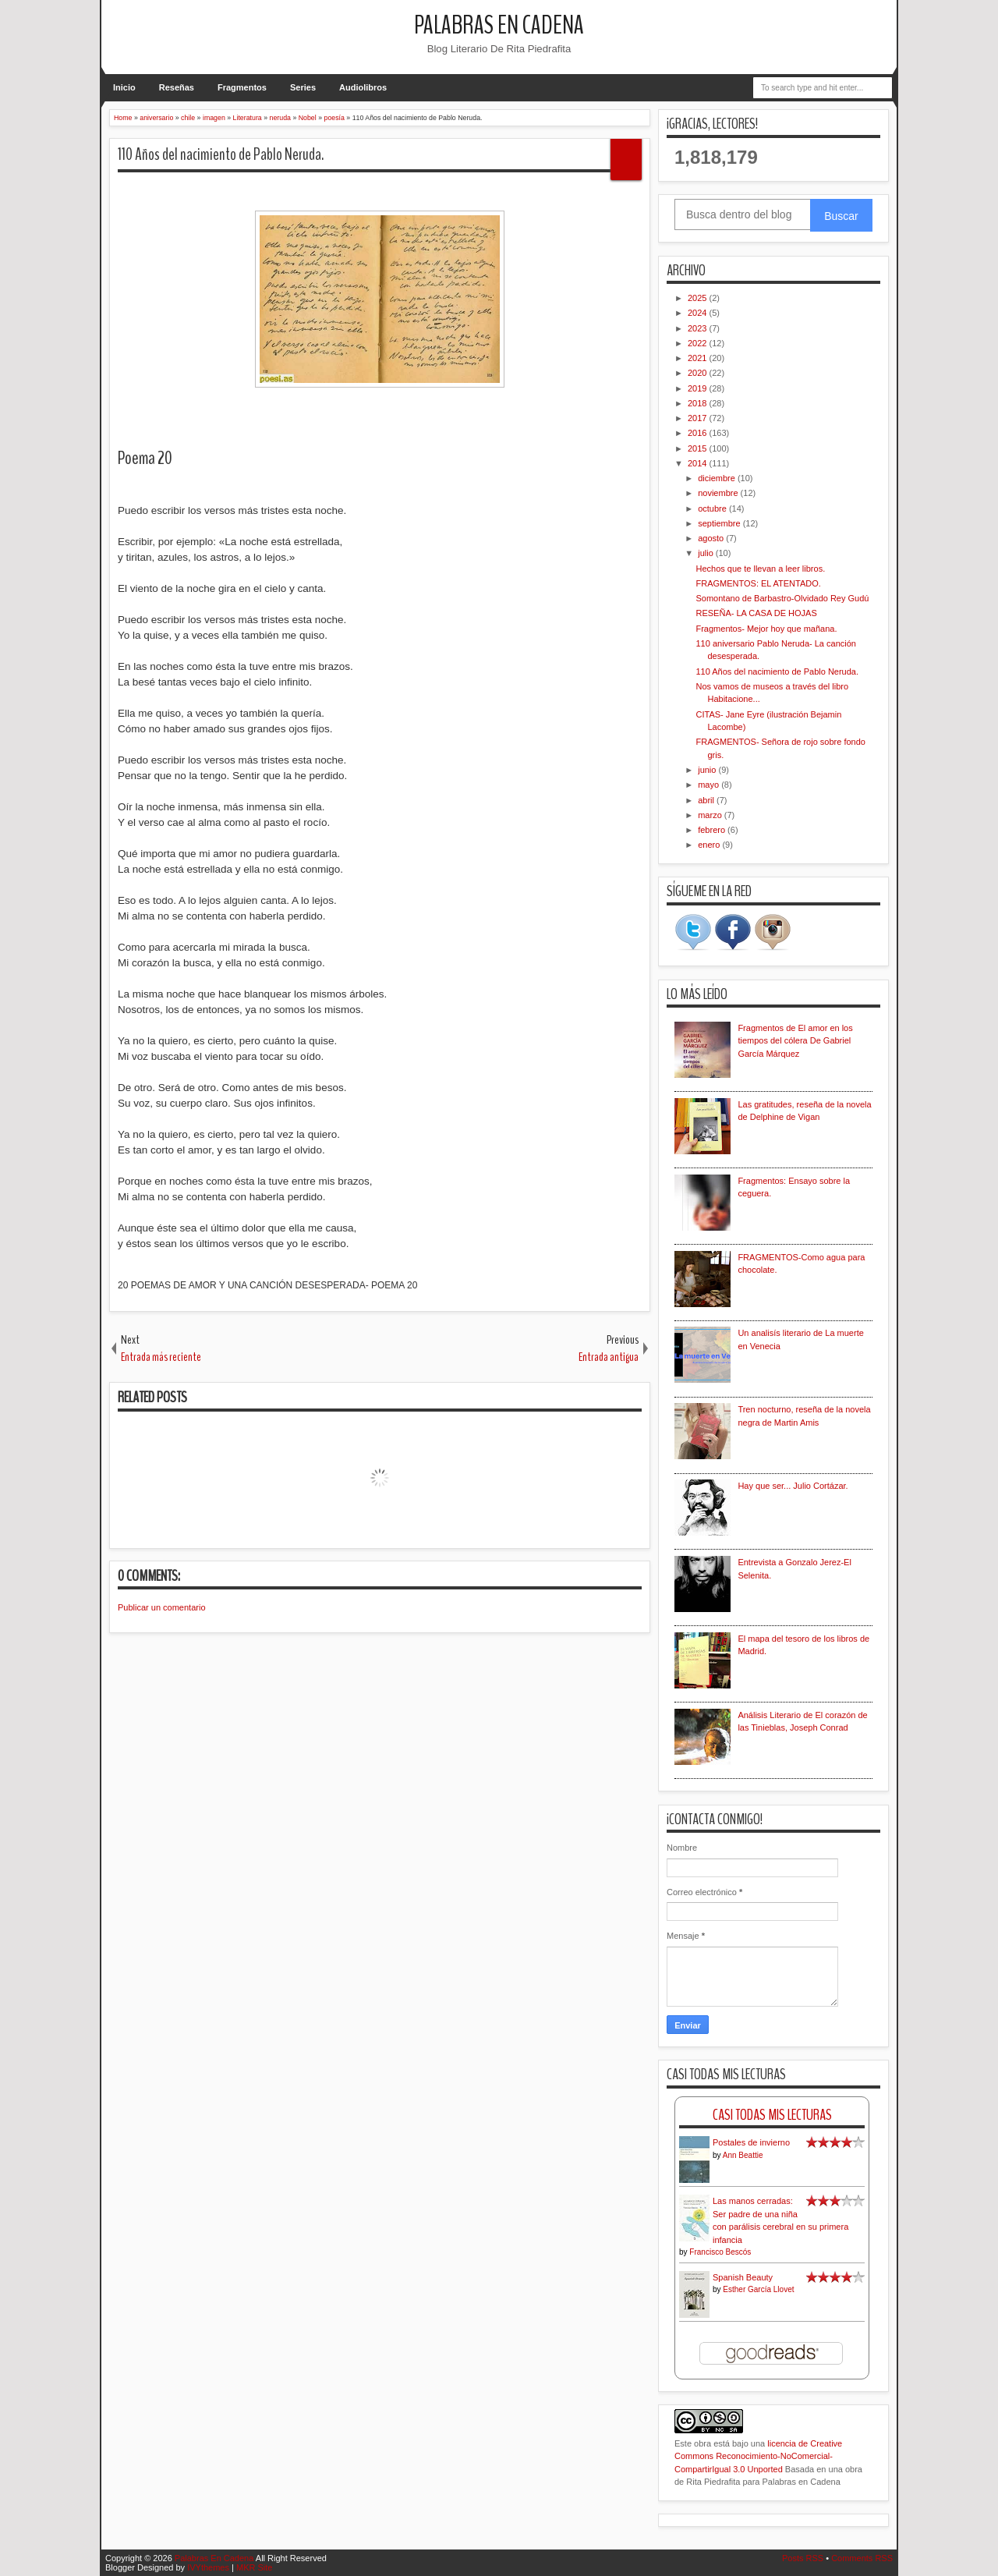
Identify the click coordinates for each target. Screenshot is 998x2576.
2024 (699, 312)
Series (303, 87)
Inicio (124, 87)
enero (710, 844)
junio (708, 769)
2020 (699, 372)
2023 (699, 328)
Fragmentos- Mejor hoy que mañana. (766, 628)
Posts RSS (802, 2558)
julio (707, 553)
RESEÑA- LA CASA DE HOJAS (755, 613)
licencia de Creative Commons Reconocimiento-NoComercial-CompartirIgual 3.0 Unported (758, 2456)
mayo (709, 784)
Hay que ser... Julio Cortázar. (793, 1485)
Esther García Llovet (758, 2289)
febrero (712, 829)
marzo (711, 815)
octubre (713, 508)
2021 (699, 358)
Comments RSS (862, 2558)
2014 (699, 463)
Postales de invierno (751, 2142)
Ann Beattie (743, 2155)
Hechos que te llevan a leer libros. (760, 568)
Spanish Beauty (743, 2277)
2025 (699, 298)
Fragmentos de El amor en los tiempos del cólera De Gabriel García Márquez (795, 1040)
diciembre (718, 478)
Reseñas (176, 87)
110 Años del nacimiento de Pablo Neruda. (221, 154)
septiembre (720, 523)
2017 (699, 418)
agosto (712, 538)
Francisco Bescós (720, 2252)
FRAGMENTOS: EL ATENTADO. (757, 583)
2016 (699, 433)
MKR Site (254, 2567)
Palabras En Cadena (499, 25)
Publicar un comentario (162, 1607)
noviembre (719, 493)
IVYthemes (208, 2567)
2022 (699, 343)
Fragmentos (242, 87)
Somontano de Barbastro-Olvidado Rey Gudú (782, 598)
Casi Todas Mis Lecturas (772, 2114)
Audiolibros (363, 87)
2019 (699, 388)
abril (707, 800)
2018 (699, 403)
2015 (699, 448)
